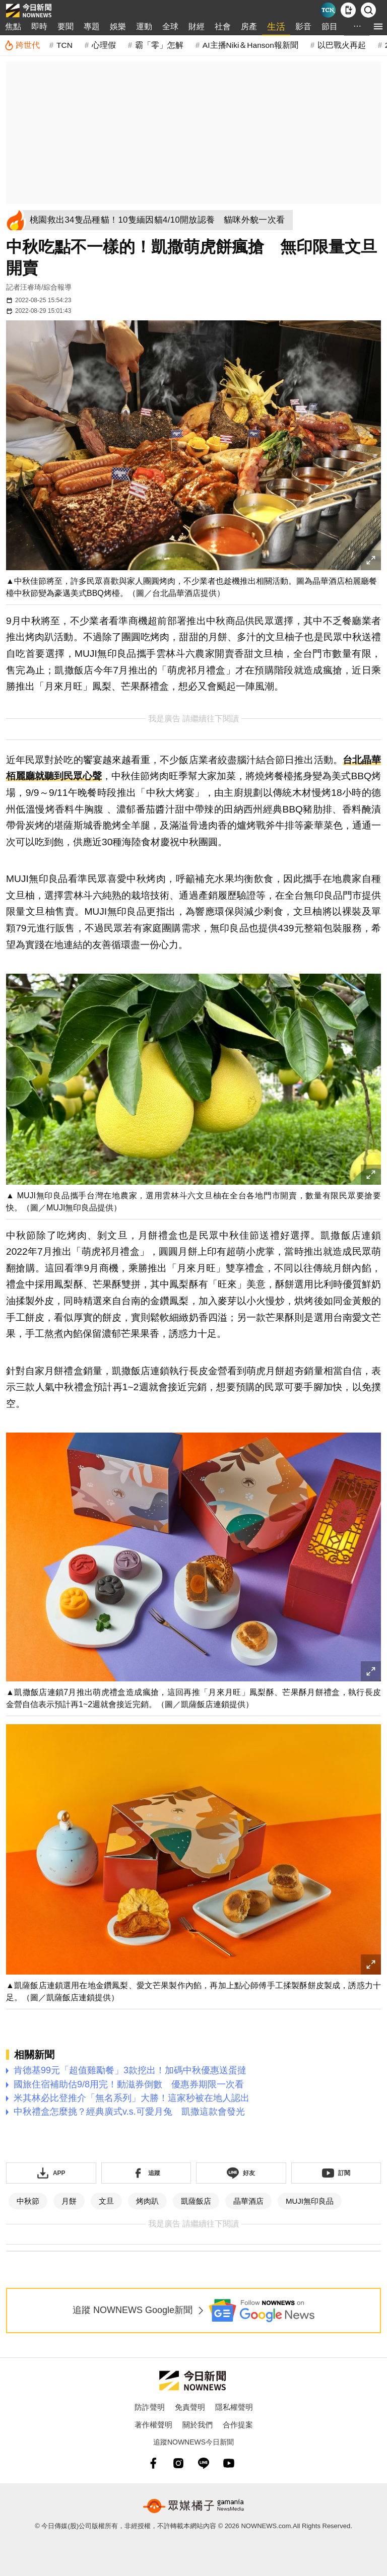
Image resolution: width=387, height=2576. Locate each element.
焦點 (13, 26)
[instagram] (178, 2463)
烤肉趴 (147, 2201)
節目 (329, 26)
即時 (39, 26)
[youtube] (229, 2463)
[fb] (153, 2463)
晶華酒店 (248, 2201)
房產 (249, 26)
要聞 (65, 26)
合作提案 (238, 2424)
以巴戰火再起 (341, 45)
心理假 (104, 45)
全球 (170, 26)
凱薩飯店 (196, 2201)
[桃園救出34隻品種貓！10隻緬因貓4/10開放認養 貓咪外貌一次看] (161, 220)
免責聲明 (190, 2407)
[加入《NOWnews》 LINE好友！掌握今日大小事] (241, 2173)
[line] (204, 2463)
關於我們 (197, 2424)
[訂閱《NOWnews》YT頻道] (336, 2173)
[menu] (378, 26)
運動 (144, 26)
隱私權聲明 (234, 2407)
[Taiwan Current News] (328, 10)
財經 (196, 26)
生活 (276, 27)
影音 (303, 26)
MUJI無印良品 (310, 2201)
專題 (92, 26)
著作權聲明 (153, 2424)
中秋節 (28, 2201)
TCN (64, 45)
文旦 (106, 2201)
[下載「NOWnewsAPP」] (51, 2173)
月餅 (69, 2201)
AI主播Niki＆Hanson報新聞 (250, 45)
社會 (223, 26)
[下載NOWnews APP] (348, 10)
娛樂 (118, 26)
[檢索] (368, 10)
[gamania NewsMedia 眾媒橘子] (193, 2506)
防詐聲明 (150, 2407)
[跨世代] (22, 45)
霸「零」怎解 (159, 45)
